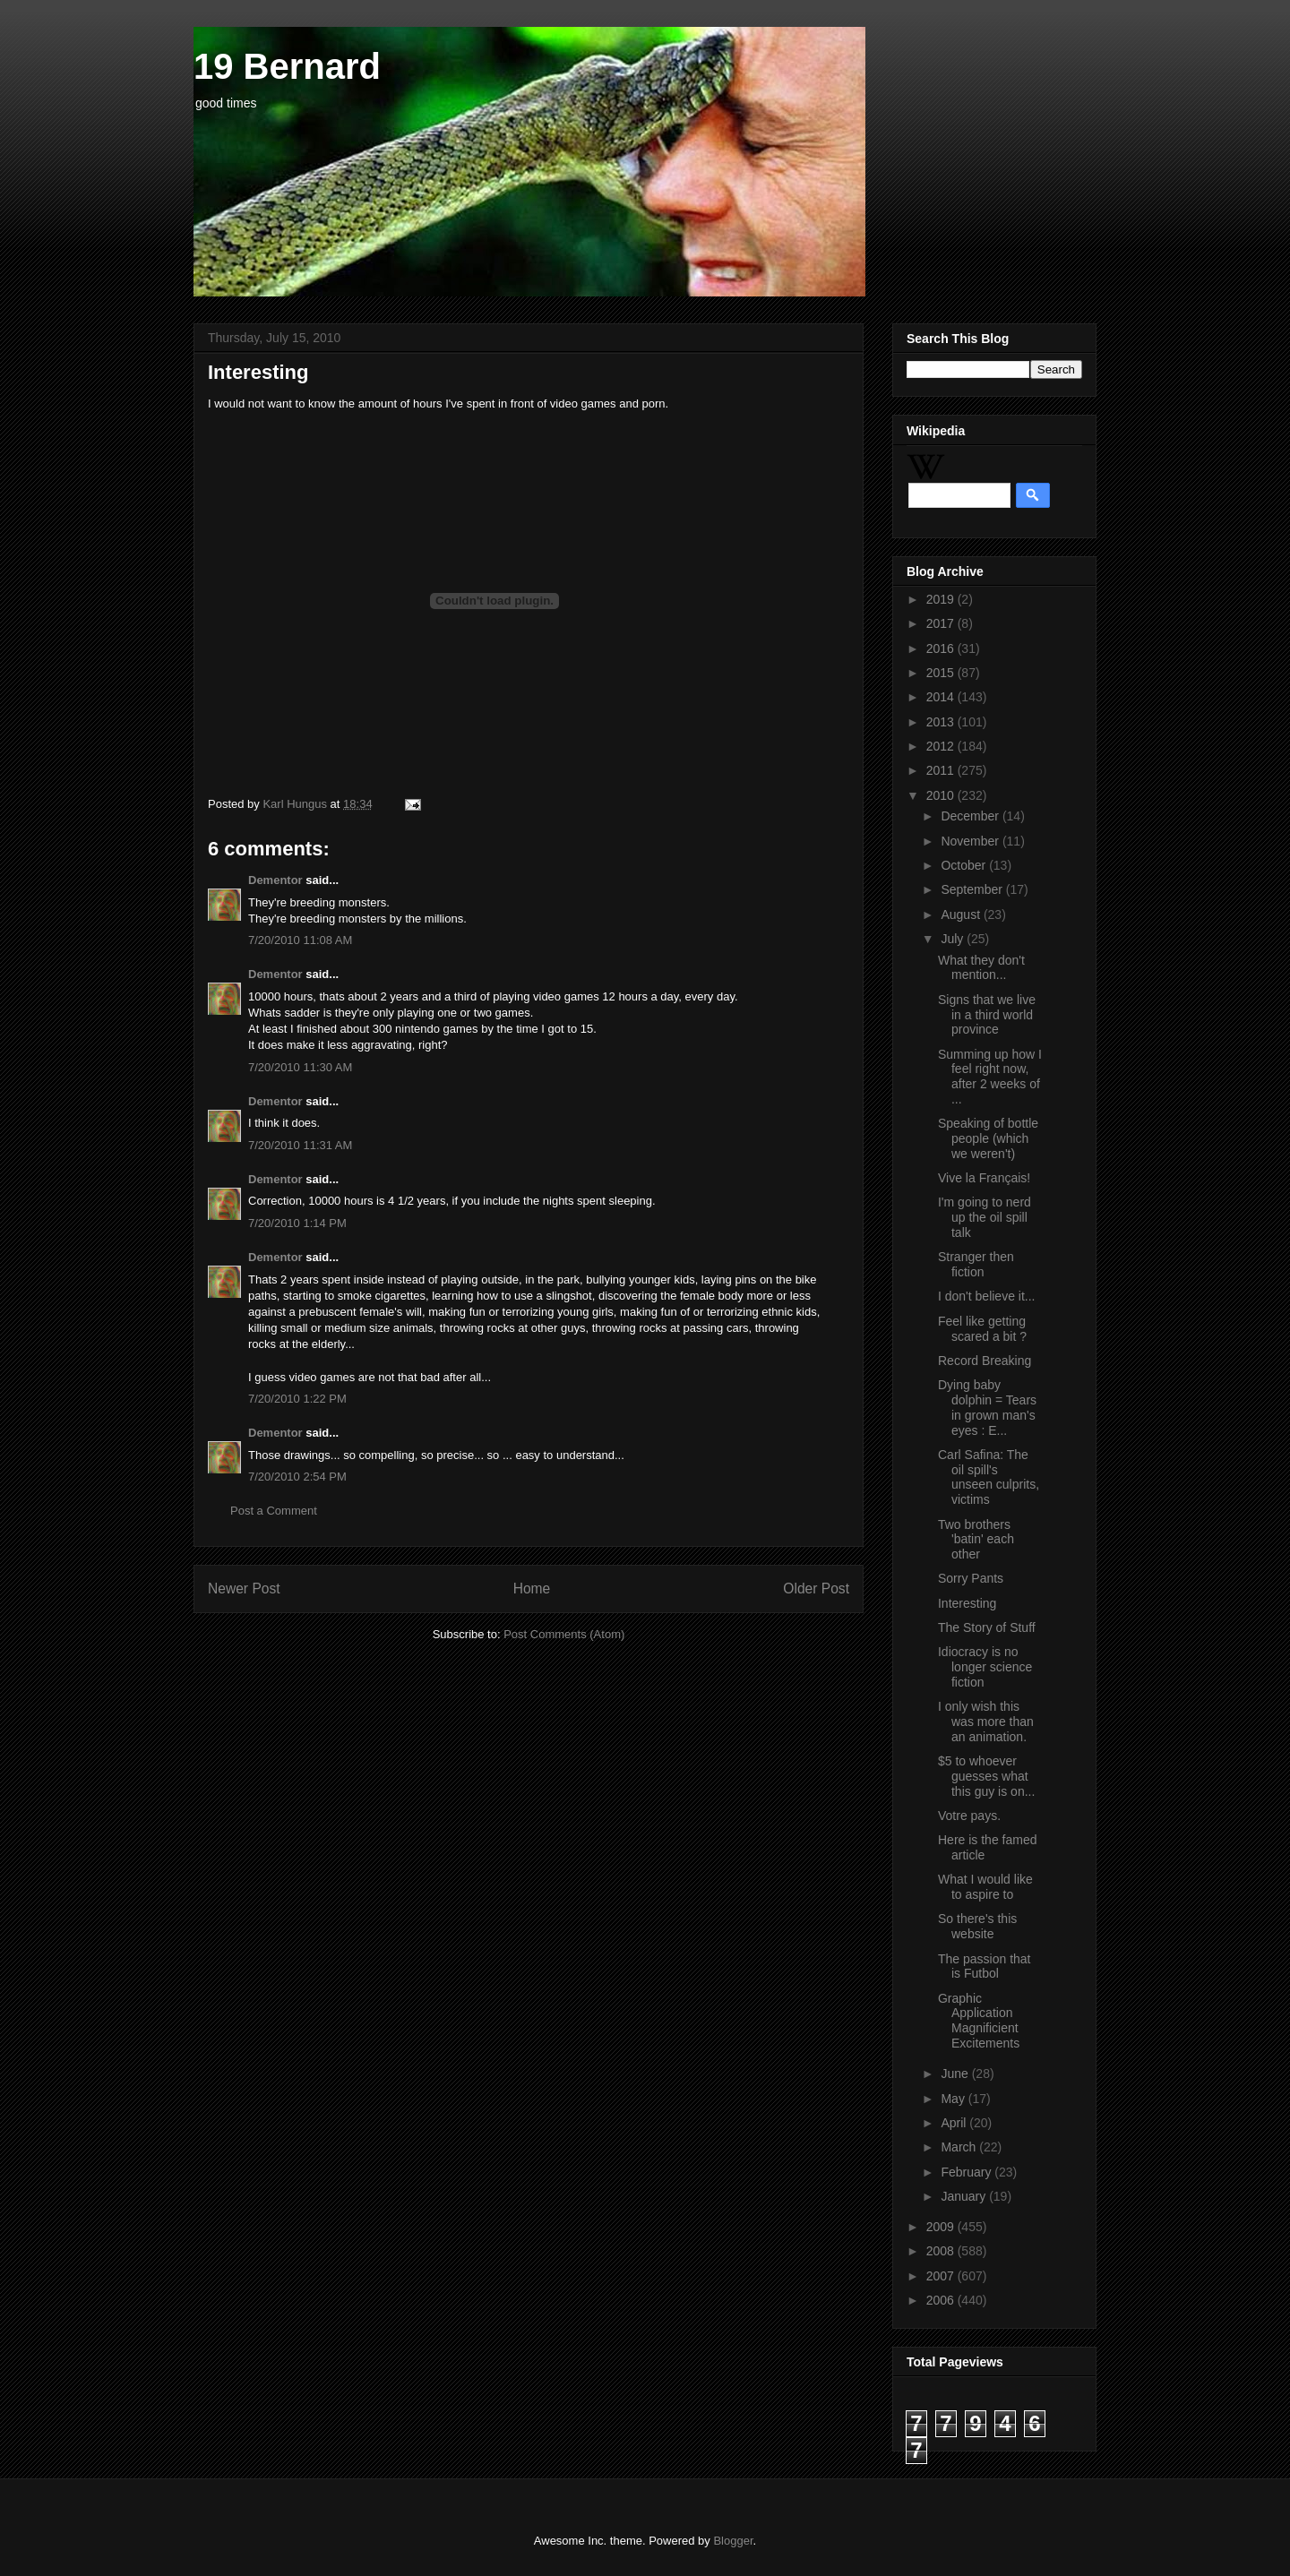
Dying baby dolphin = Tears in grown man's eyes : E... (987, 1407)
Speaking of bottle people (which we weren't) (988, 1138)
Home (532, 1588)
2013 (942, 722)
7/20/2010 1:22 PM (297, 1398)
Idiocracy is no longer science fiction (985, 1666)
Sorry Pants (970, 1578)
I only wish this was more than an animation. (986, 1721)
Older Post (816, 1588)
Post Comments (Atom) (563, 1634)
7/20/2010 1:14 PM (297, 1223)
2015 (942, 672)
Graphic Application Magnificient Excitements (978, 2020)
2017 (942, 623)
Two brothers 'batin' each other (976, 1539)
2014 (942, 697)
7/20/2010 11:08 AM (300, 940)
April (955, 2123)
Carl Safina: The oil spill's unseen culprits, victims (988, 1477)
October (965, 865)
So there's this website (977, 1926)
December (971, 816)
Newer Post (244, 1588)
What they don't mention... (981, 968)
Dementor (275, 880)
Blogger (732, 2540)
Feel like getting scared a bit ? (982, 1329)
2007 (942, 2276)
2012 (942, 746)
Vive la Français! (984, 1178)
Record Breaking (984, 1360)
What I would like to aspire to (985, 1887)
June (956, 2073)
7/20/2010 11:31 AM (300, 1145)
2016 (942, 648)
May (954, 2098)
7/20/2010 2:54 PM (297, 1476)
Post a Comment (273, 1510)
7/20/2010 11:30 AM (300, 1067)
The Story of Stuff (987, 1627)
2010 (942, 795)
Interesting (967, 1603)
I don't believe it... (987, 1296)
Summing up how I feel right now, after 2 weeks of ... (990, 1076)
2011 (942, 770)
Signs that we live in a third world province (987, 1014)
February (967, 2172)
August (962, 914)
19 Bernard (287, 66)
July (954, 939)
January (965, 2196)
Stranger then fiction (976, 1264)
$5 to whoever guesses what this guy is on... (986, 1776)
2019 (942, 599)
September (973, 889)
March (960, 2147)
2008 (942, 2251)
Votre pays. (969, 1815)
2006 (942, 2300)
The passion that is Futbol (984, 1966)
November (971, 841)
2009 (942, 2227)
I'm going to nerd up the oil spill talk (984, 1217)
